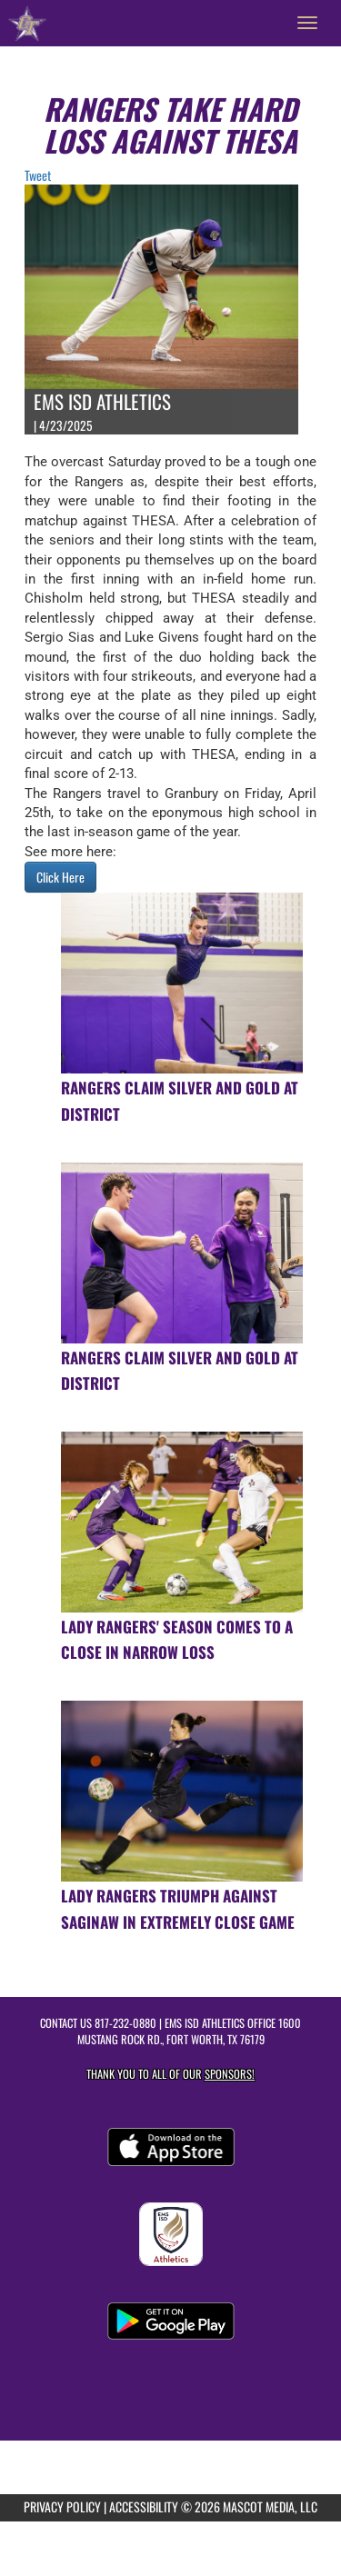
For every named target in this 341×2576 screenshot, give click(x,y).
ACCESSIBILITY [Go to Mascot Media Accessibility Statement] (143, 2506)
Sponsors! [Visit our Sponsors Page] (230, 2073)
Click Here (60, 876)
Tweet (38, 175)
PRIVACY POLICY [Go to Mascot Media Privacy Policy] (62, 2506)
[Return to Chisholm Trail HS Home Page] (27, 22)
